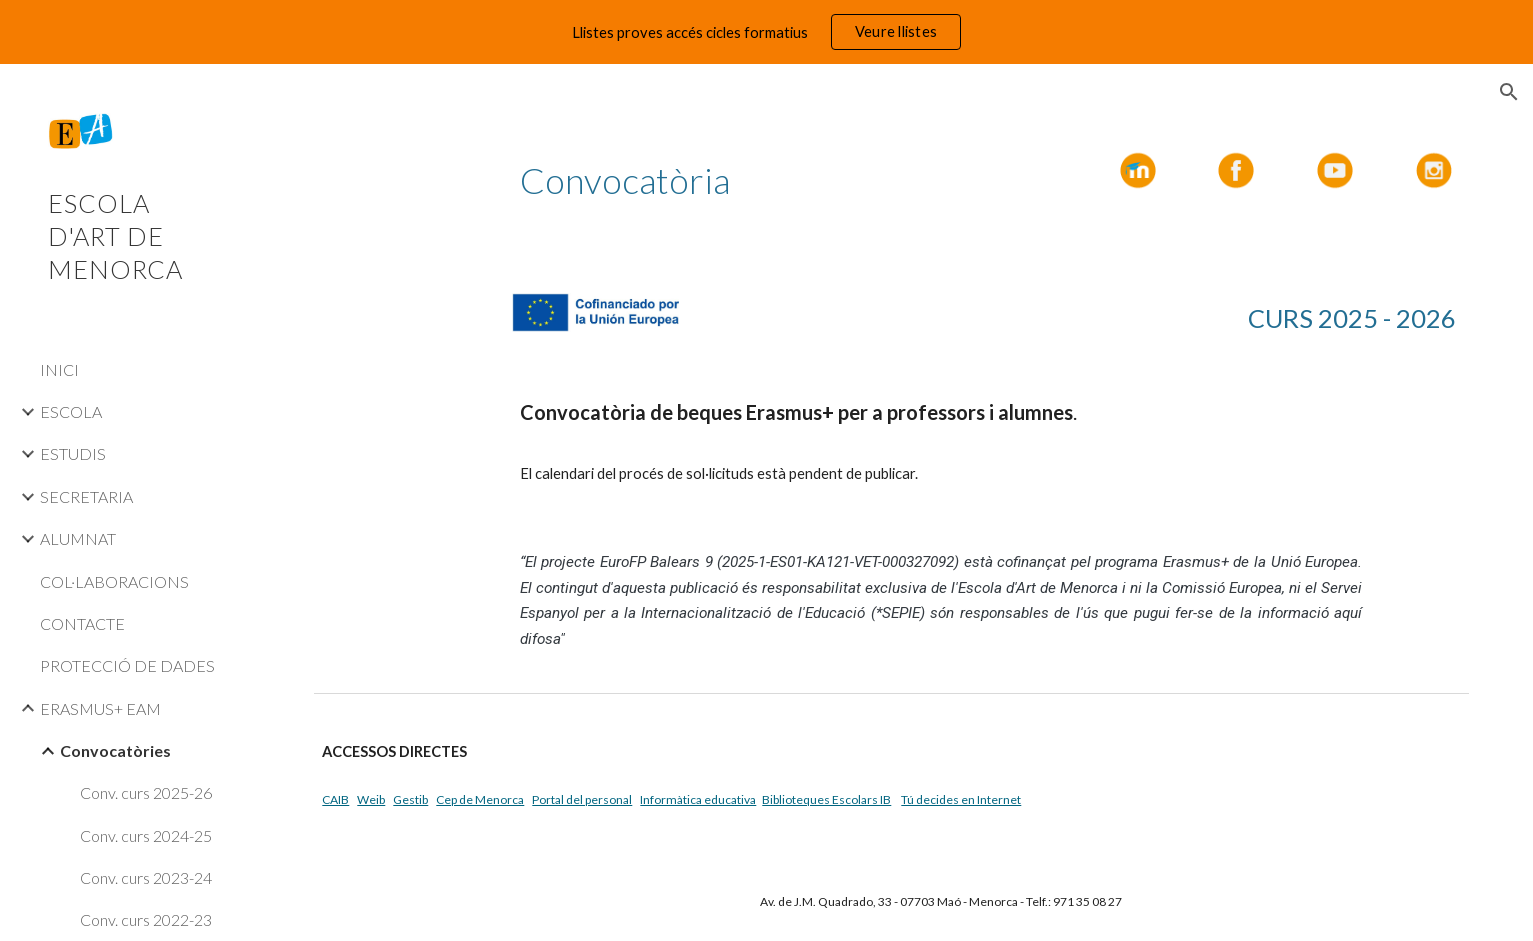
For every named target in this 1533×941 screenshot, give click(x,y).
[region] (766, 32)
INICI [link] (59, 369)
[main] (694, 180)
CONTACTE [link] (82, 623)
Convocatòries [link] (115, 750)
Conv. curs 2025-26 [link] (146, 792)
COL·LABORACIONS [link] (114, 581)
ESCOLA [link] (71, 411)
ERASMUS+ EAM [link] (100, 708)
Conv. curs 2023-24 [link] (146, 877)
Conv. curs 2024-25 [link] (146, 835)
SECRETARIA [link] (86, 496)
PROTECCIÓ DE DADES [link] (127, 665)
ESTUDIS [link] (73, 453)
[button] (1509, 92)
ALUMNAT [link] (78, 538)
